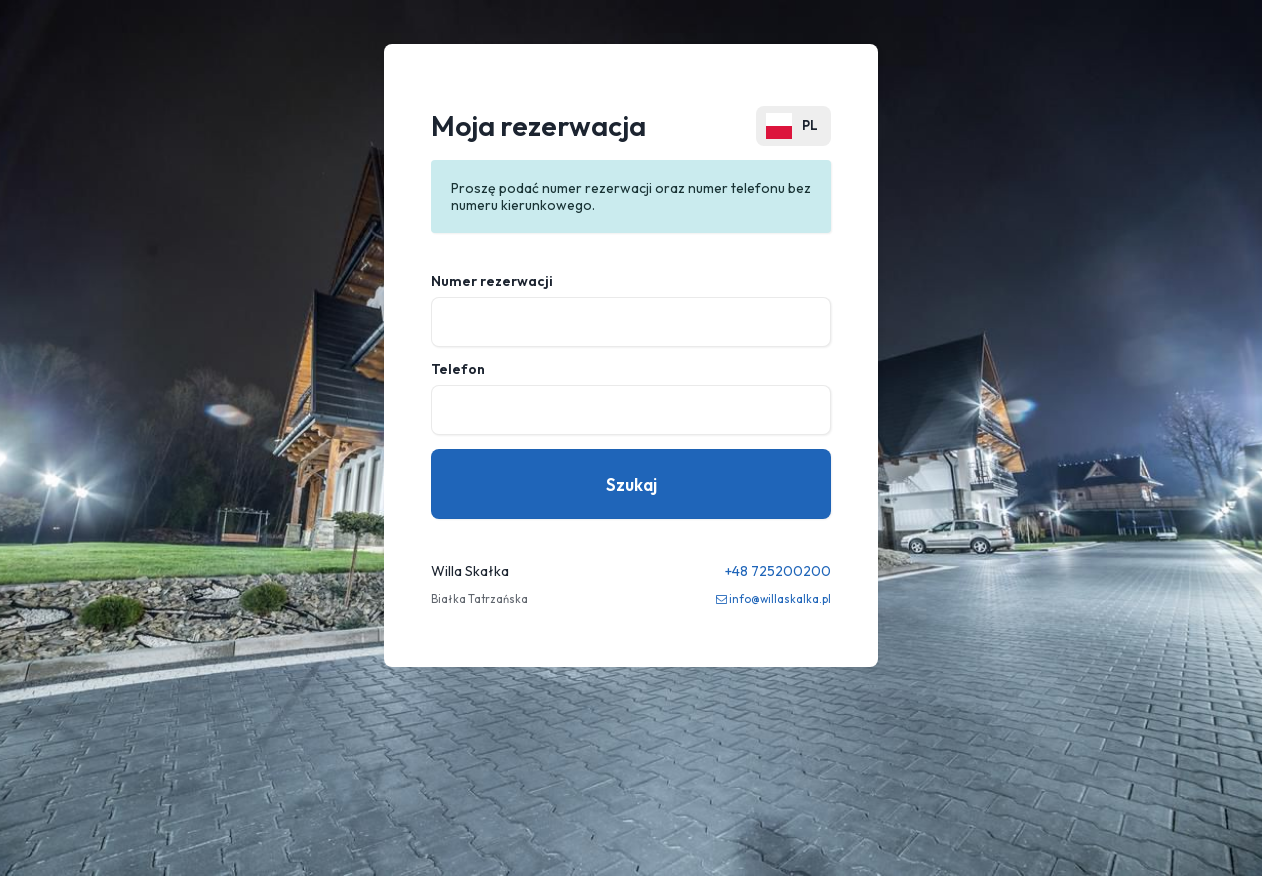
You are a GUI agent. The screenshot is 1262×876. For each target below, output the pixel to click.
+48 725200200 (778, 571)
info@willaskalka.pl (780, 599)
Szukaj (631, 484)
